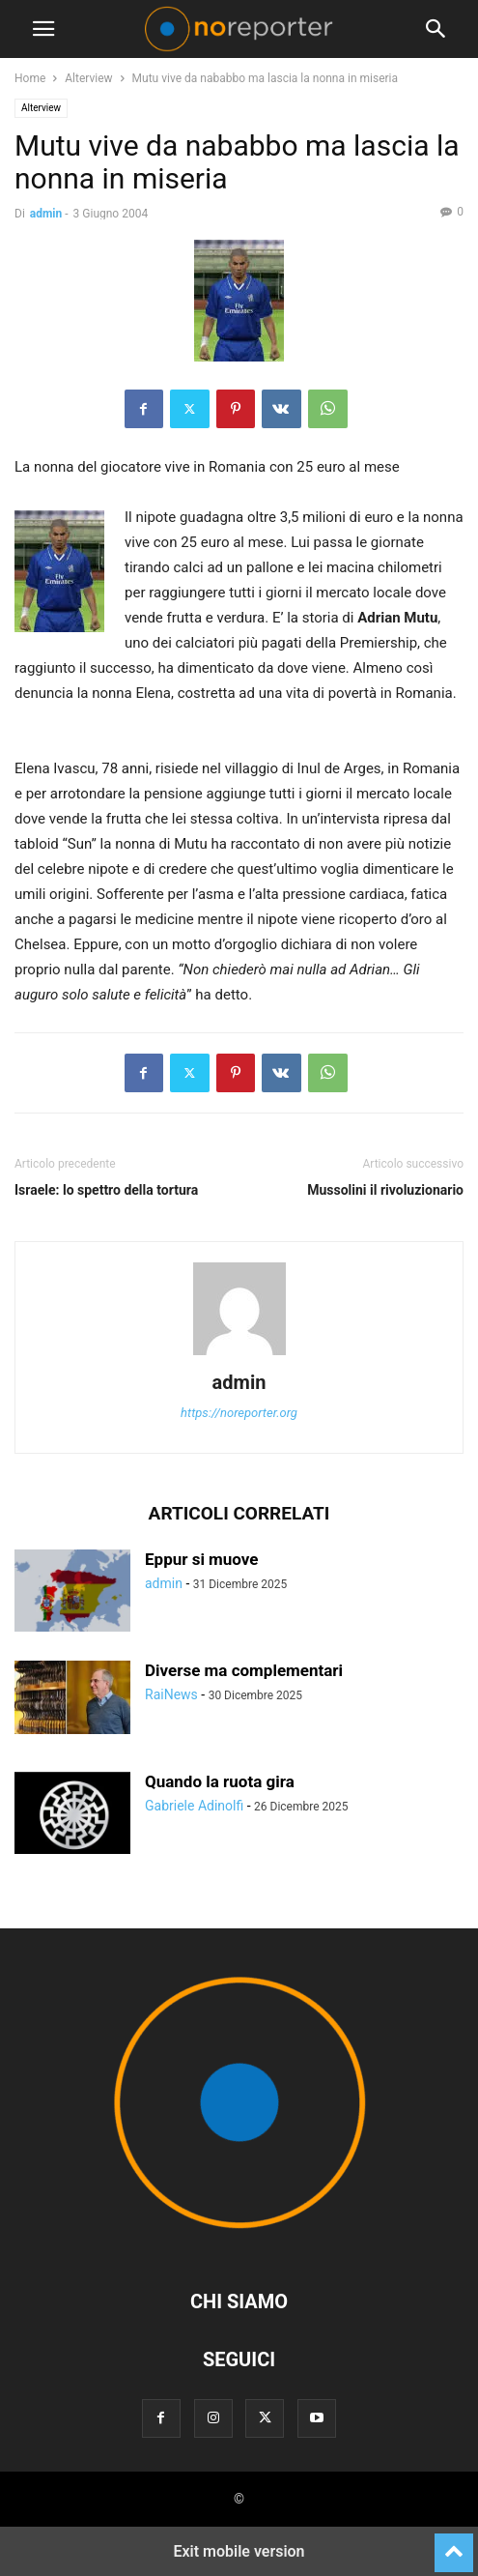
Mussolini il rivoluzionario (385, 1190)
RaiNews (171, 1694)
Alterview (88, 78)
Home (29, 78)
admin (46, 213)
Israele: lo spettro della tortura (106, 1190)
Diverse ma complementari (244, 1670)
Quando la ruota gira (220, 1781)
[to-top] (454, 2544)
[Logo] (239, 2242)
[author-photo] (239, 1355)
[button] (43, 29)
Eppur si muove (202, 1559)
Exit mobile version (238, 2551)
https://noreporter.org (239, 1412)
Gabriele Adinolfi (194, 1805)
